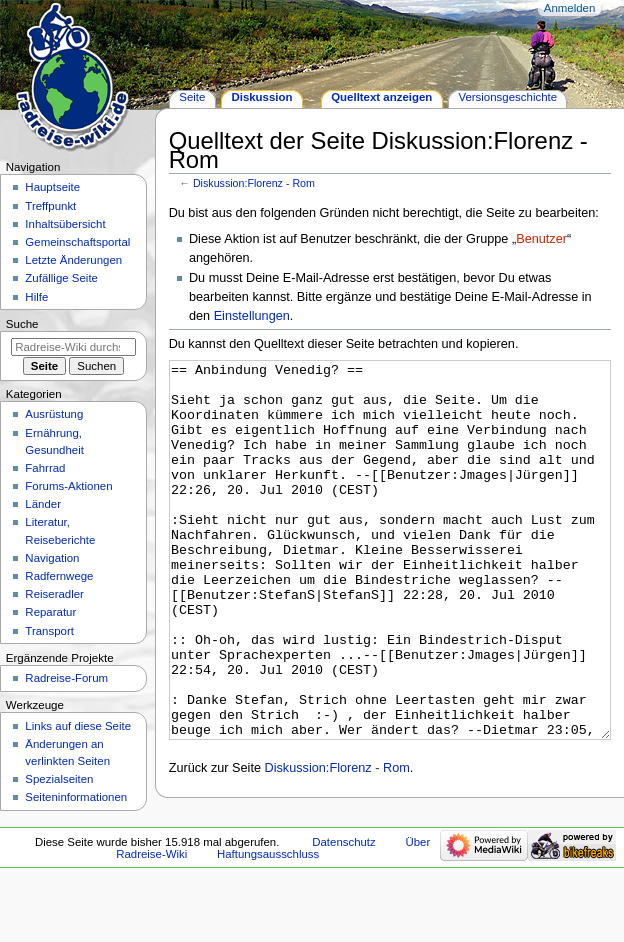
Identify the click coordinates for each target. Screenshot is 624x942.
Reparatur (50, 612)
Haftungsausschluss (268, 917)
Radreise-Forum (66, 678)
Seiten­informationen (76, 797)
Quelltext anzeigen (381, 97)
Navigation (52, 558)
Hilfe (36, 297)
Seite (192, 97)
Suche (22, 324)
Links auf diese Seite (78, 726)
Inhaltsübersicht (65, 224)
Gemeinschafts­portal (77, 242)
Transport (49, 631)
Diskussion (261, 97)
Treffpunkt (50, 206)
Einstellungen (252, 316)
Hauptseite (52, 187)
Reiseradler (54, 594)
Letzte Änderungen (73, 260)
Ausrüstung (54, 414)
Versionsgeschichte (507, 97)
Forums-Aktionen (68, 486)
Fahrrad (45, 468)
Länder (43, 504)
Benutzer (541, 239)
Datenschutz (344, 905)
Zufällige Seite (61, 278)
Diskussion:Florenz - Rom (254, 183)
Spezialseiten (59, 779)
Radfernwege (59, 576)
